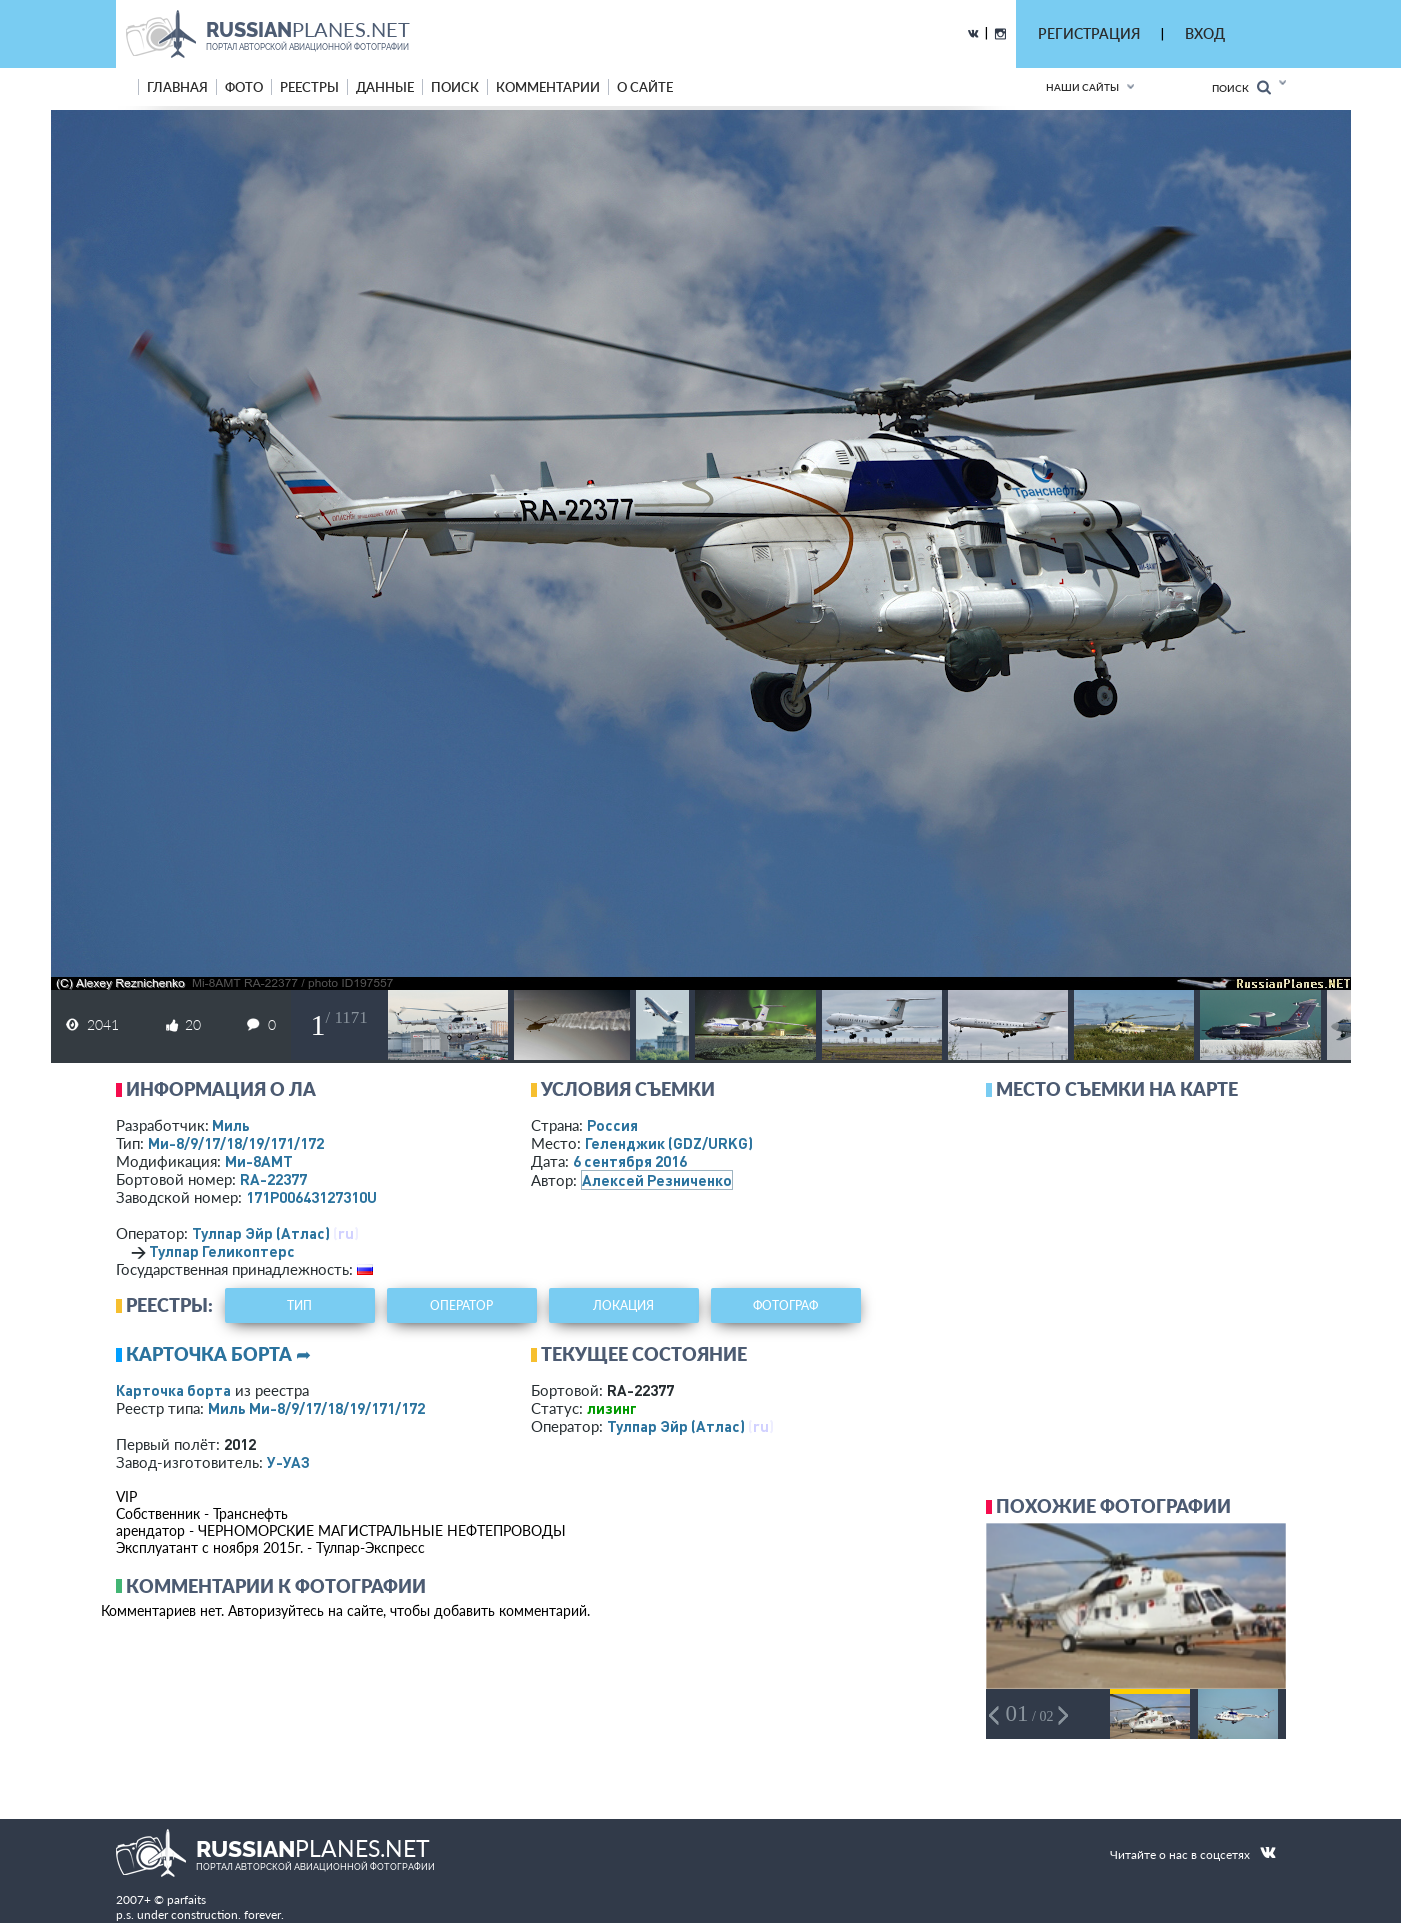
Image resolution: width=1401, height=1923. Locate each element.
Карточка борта (173, 1390)
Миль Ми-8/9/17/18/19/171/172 (316, 1408)
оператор (461, 1305)
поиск (455, 87)
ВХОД (1205, 33)
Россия (612, 1125)
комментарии (548, 87)
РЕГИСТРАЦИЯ (1089, 33)
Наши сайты (1082, 87)
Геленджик (669, 1143)
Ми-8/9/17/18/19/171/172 (236, 1143)
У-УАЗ (288, 1462)
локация (623, 1305)
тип (299, 1305)
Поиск (1241, 87)
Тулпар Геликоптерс (222, 1251)
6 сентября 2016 (630, 1161)
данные (385, 87)
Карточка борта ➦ (218, 1354)
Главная (177, 87)
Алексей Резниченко (657, 1180)
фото (244, 87)
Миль (231, 1125)
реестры (309, 87)
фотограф (785, 1305)
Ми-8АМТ (259, 1161)
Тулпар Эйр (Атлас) (261, 1233)
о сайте (645, 87)
